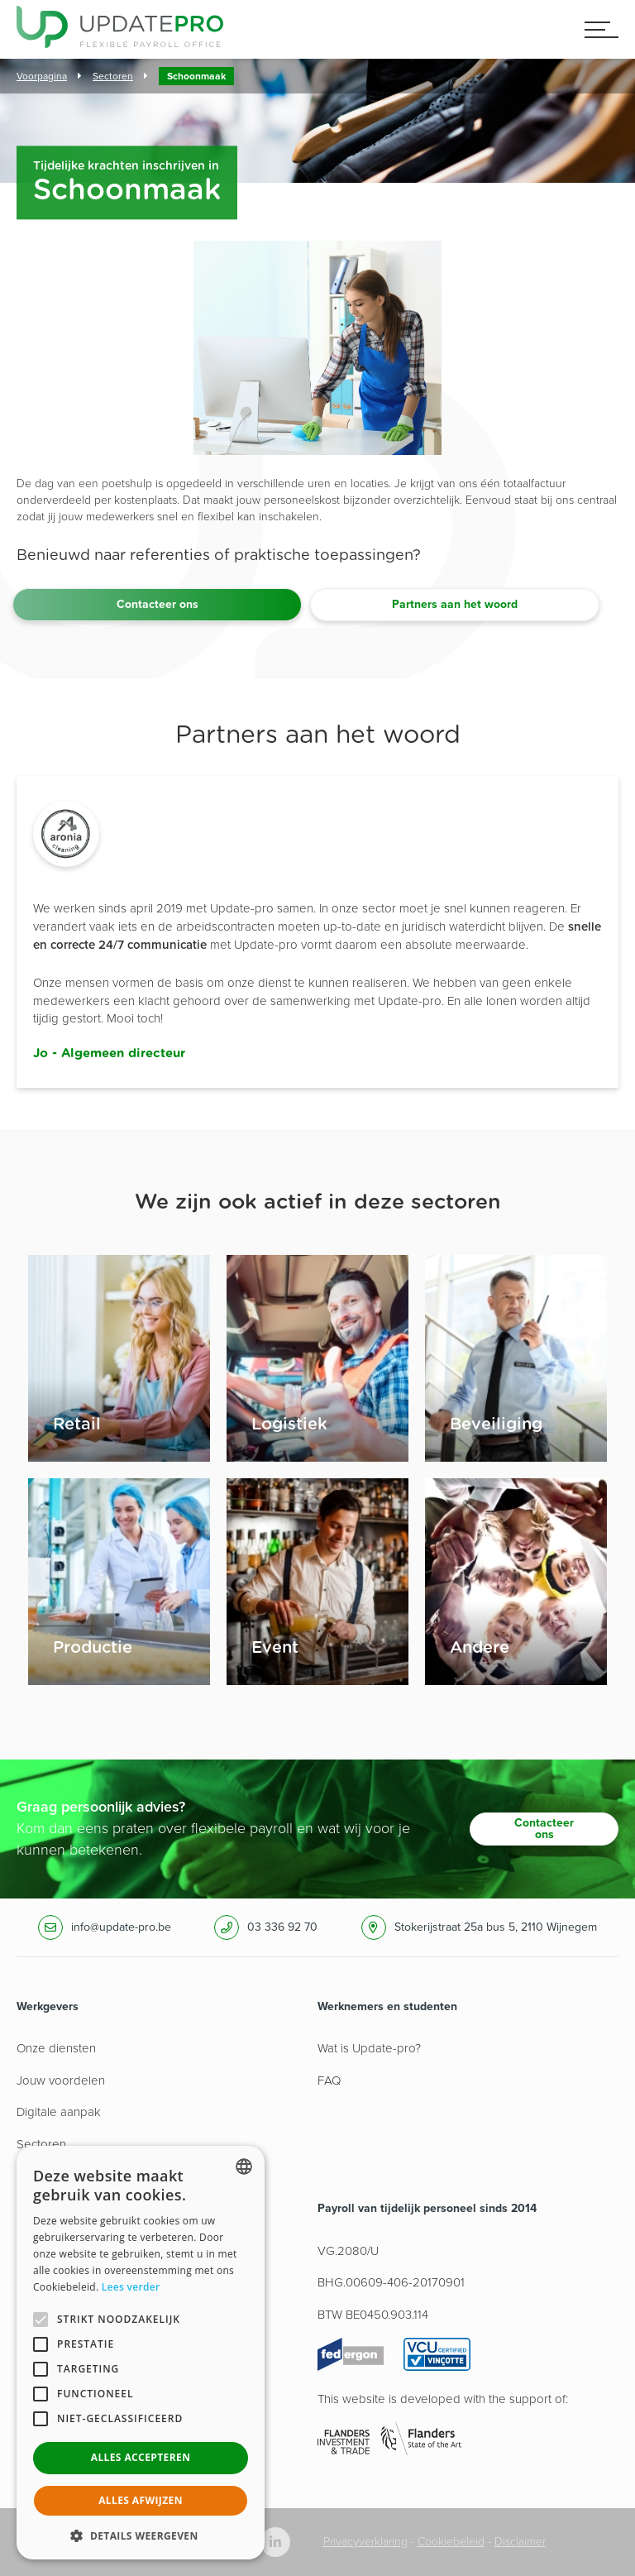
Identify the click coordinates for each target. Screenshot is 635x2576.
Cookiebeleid (451, 2542)
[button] (140, 2535)
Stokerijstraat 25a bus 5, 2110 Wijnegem (495, 1927)
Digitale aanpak (59, 2111)
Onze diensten (56, 2048)
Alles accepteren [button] (141, 2457)
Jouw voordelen (61, 2080)
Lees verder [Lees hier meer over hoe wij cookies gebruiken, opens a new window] (131, 2287)
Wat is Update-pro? (369, 2048)
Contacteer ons (157, 604)
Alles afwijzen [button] (140, 2500)
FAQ (329, 2080)
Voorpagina (42, 76)
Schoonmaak (196, 76)
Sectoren (113, 76)
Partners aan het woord (455, 604)
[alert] (141, 2352)
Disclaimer (520, 2542)
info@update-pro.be (121, 1927)
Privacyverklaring (365, 2542)
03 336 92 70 (282, 1927)
